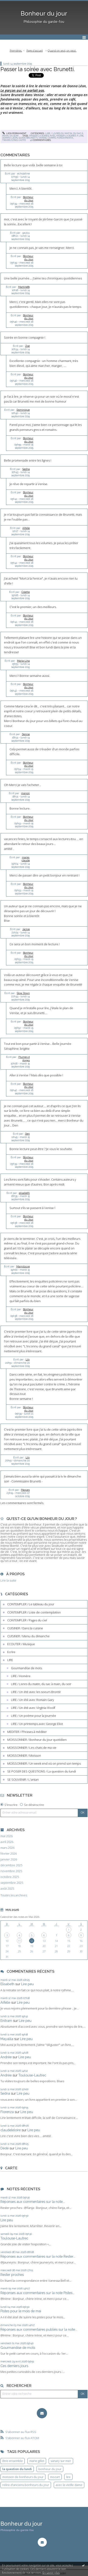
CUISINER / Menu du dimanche (28, 1636)
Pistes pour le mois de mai (20, 2311)
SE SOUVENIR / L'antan (23, 1779)
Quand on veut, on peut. (62, 50)
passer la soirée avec (42, 135)
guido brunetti (28, 137)
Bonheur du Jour (28, 199)
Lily (28, 1359)
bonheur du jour (49, 2469)
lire (68, 2477)
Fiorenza (7, 2112)
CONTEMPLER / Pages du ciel (27, 1620)
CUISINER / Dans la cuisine (25, 1628)
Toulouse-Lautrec (32, 2075)
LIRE (10, 1660)
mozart (55, 2477)
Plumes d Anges (24, 1059)
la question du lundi (17, 2469)
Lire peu (27, 1984)
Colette (25, 592)
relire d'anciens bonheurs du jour (25, 2485)
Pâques (25, 1489)
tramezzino (10, 140)
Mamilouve (23, 1266)
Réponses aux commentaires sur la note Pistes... (37, 2293)
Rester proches (12, 2275)
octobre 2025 (9, 1877)
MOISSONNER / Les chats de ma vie (31, 1747)
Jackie (26, 929)
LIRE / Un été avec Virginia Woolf (33, 1708)
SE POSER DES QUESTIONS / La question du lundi (41, 1771)
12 (31, 1941)
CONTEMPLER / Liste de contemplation (34, 1612)
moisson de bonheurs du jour (23, 2477)
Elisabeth (7, 1984)
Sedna (26, 469)
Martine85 (24, 286)
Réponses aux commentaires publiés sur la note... (38, 2329)
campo (52, 137)
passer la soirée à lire (70, 135)
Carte (11, 2168)
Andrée (6, 2057)
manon (25, 793)
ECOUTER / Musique (21, 1644)
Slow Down (23, 993)
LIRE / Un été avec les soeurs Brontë (36, 1692)
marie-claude (26, 859)
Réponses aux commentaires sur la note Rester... (37, 2256)
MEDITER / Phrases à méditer (27, 1732)
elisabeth (24, 1193)
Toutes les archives (13, 1895)
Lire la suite (8, 1580)
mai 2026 (6, 1836)
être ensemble (12, 2461)
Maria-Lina (23, 660)
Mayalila (6, 2039)
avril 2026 (6, 1842)
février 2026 (8, 1854)
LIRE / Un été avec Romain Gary (32, 1700)
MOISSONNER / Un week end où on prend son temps (44, 1763)
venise (43, 137)
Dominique (23, 409)
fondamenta (65, 137)
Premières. (16, 50)
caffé (22, 140)
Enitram (6, 2021)
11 (19, 1941)
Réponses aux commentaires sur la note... (32, 2202)
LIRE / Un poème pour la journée (33, 1716)
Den (27, 1133)
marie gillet (36, 2461)
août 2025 (7, 1889)
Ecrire (11, 1652)
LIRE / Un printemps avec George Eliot (37, 1724)
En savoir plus (51, 2573)
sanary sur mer (61, 2461)
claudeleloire (10, 2130)
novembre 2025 (11, 1871)
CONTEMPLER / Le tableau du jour (30, 1604)
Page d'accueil (35, 50)
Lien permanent (14, 133)
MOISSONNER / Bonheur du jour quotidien (37, 1740)
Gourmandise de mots (26, 1668)
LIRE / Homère (20, 1676)
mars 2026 (7, 1848)
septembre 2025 (11, 1883)
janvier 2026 (8, 1859)
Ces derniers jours (14, 2366)
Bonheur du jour (44, 13)
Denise (26, 734)
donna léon (10, 137)
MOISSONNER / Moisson (24, 1755)
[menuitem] (17, 50)
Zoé (27, 345)
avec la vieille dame (69, 2485)
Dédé (4, 2148)
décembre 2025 (11, 1865)
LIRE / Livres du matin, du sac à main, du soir (41, 1684)
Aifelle (26, 528)
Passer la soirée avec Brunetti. (37, 69)
